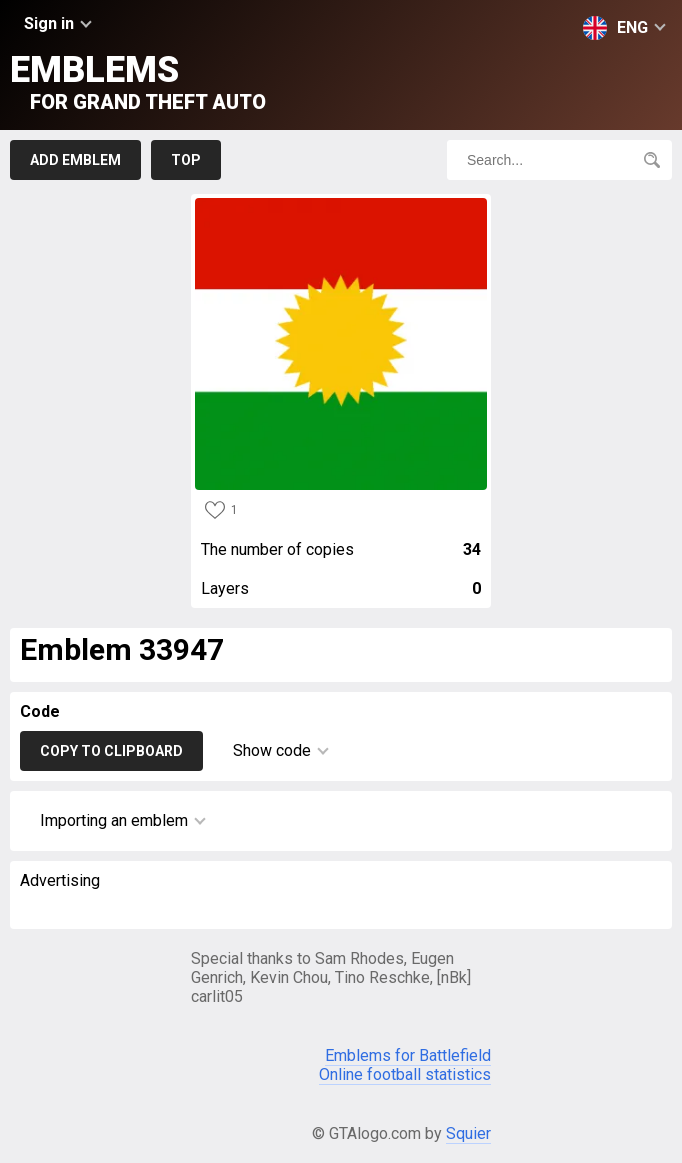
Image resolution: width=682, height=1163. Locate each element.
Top (186, 160)
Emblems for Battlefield (408, 1055)
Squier (468, 1133)
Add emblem (75, 160)
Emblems (138, 81)
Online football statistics (405, 1074)
